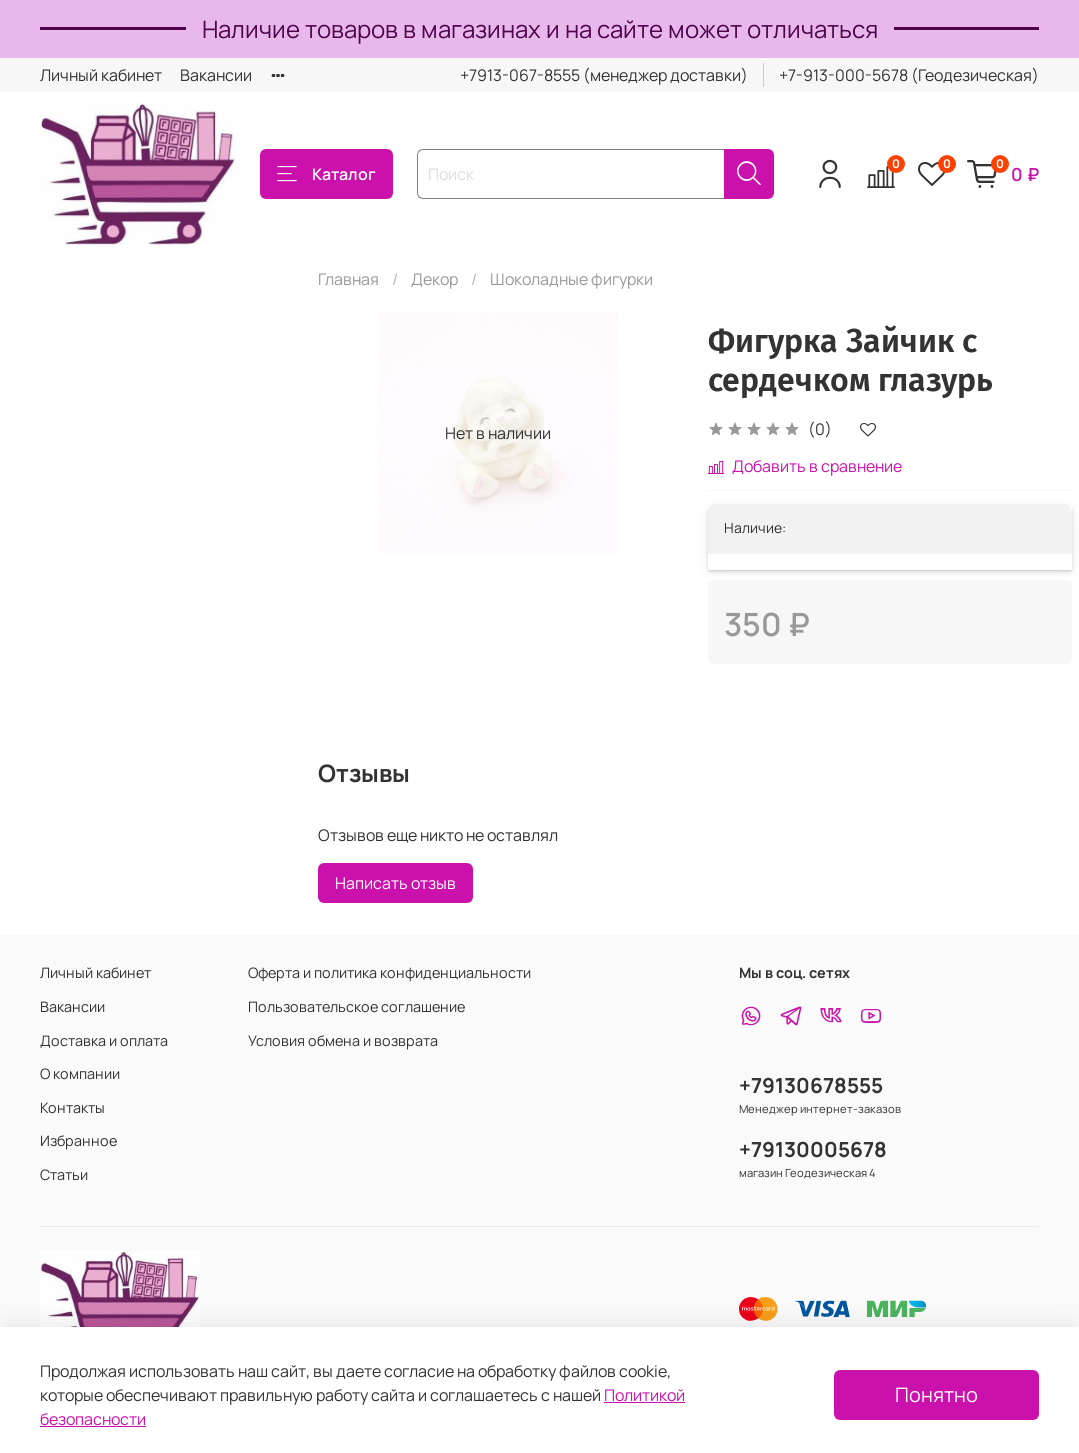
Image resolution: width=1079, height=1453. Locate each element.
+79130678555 (811, 1085)
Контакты (72, 1107)
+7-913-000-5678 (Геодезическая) (909, 75)
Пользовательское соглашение (356, 1006)
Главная (348, 279)
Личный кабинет (101, 75)
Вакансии (216, 75)
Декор (434, 279)
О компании (80, 1073)
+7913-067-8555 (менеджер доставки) (604, 75)
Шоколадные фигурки (571, 279)
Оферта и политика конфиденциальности (389, 972)
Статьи (64, 1174)
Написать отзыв (395, 883)
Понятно (936, 1394)
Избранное (78, 1140)
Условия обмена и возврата (343, 1040)
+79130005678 (813, 1149)
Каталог (326, 174)
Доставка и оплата (104, 1040)
